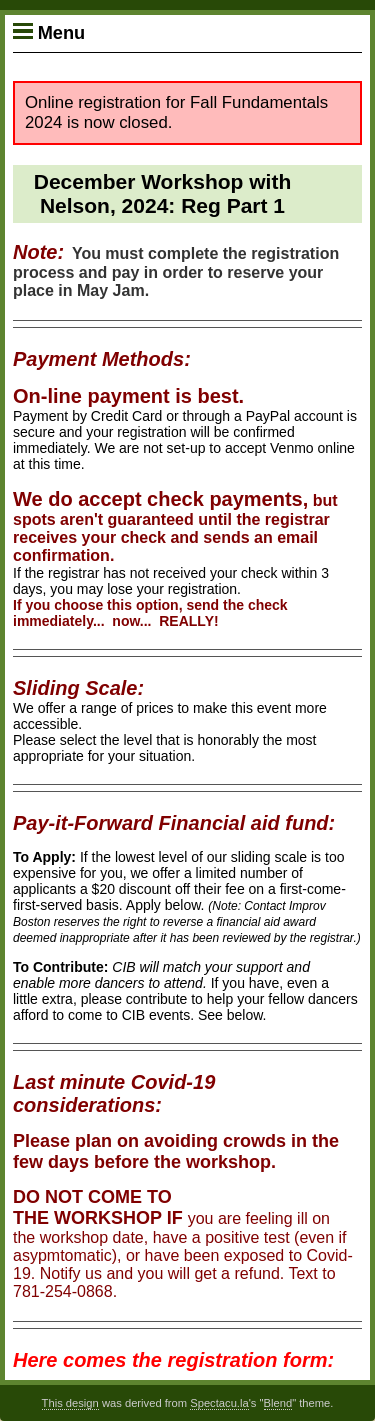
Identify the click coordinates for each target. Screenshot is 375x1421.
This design (70, 1403)
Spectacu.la (219, 1403)
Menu (49, 33)
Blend (278, 1403)
